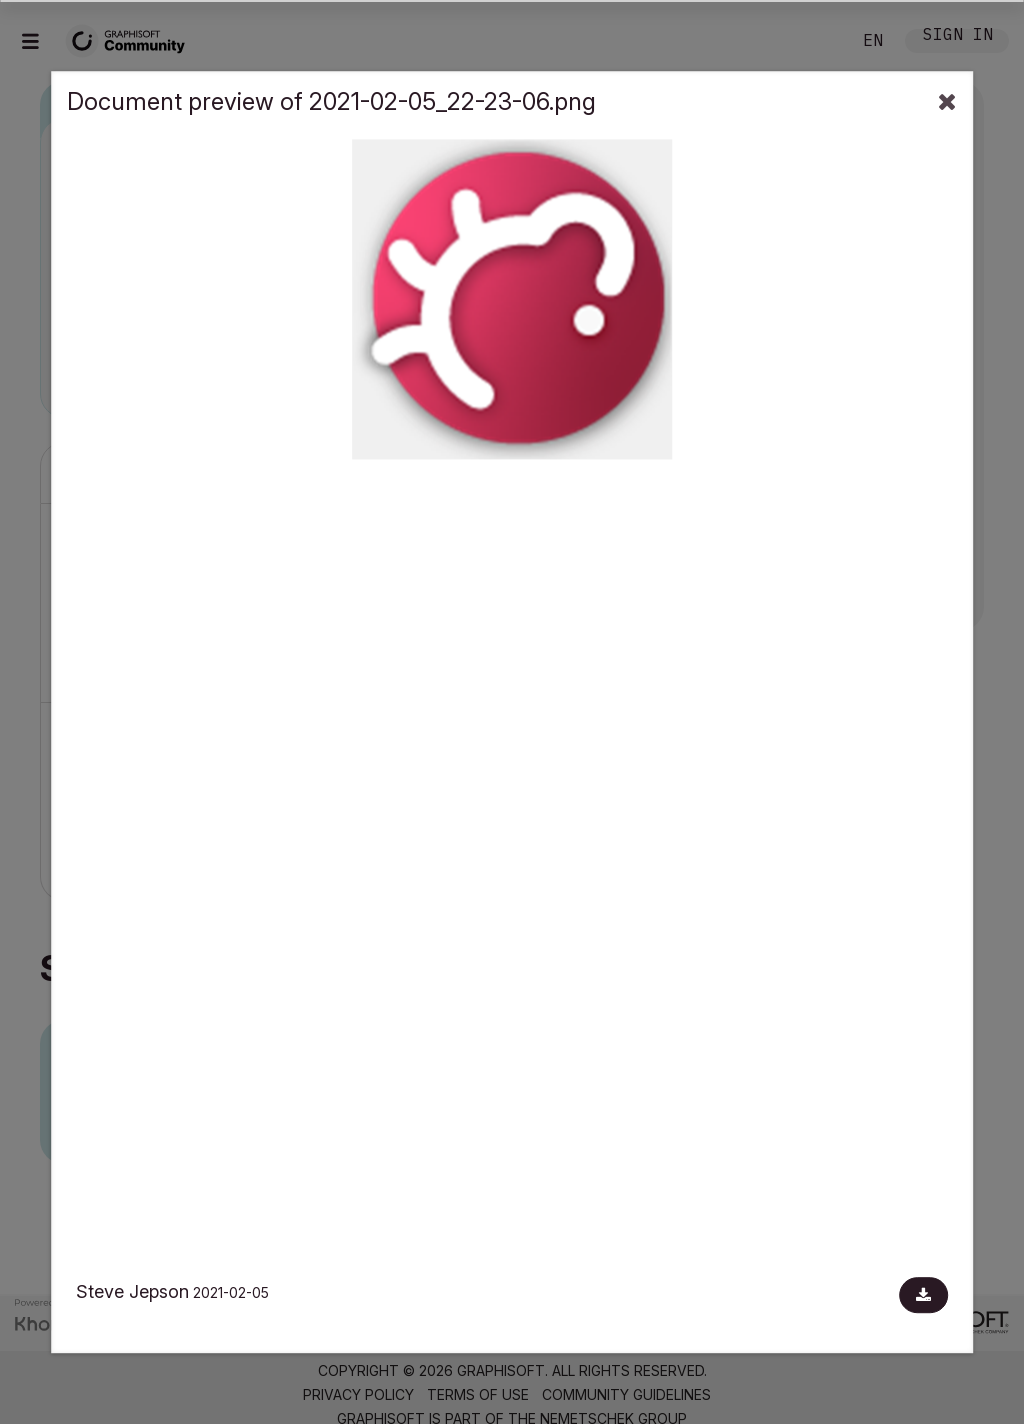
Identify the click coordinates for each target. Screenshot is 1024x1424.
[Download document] (923, 1295)
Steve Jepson (132, 1291)
